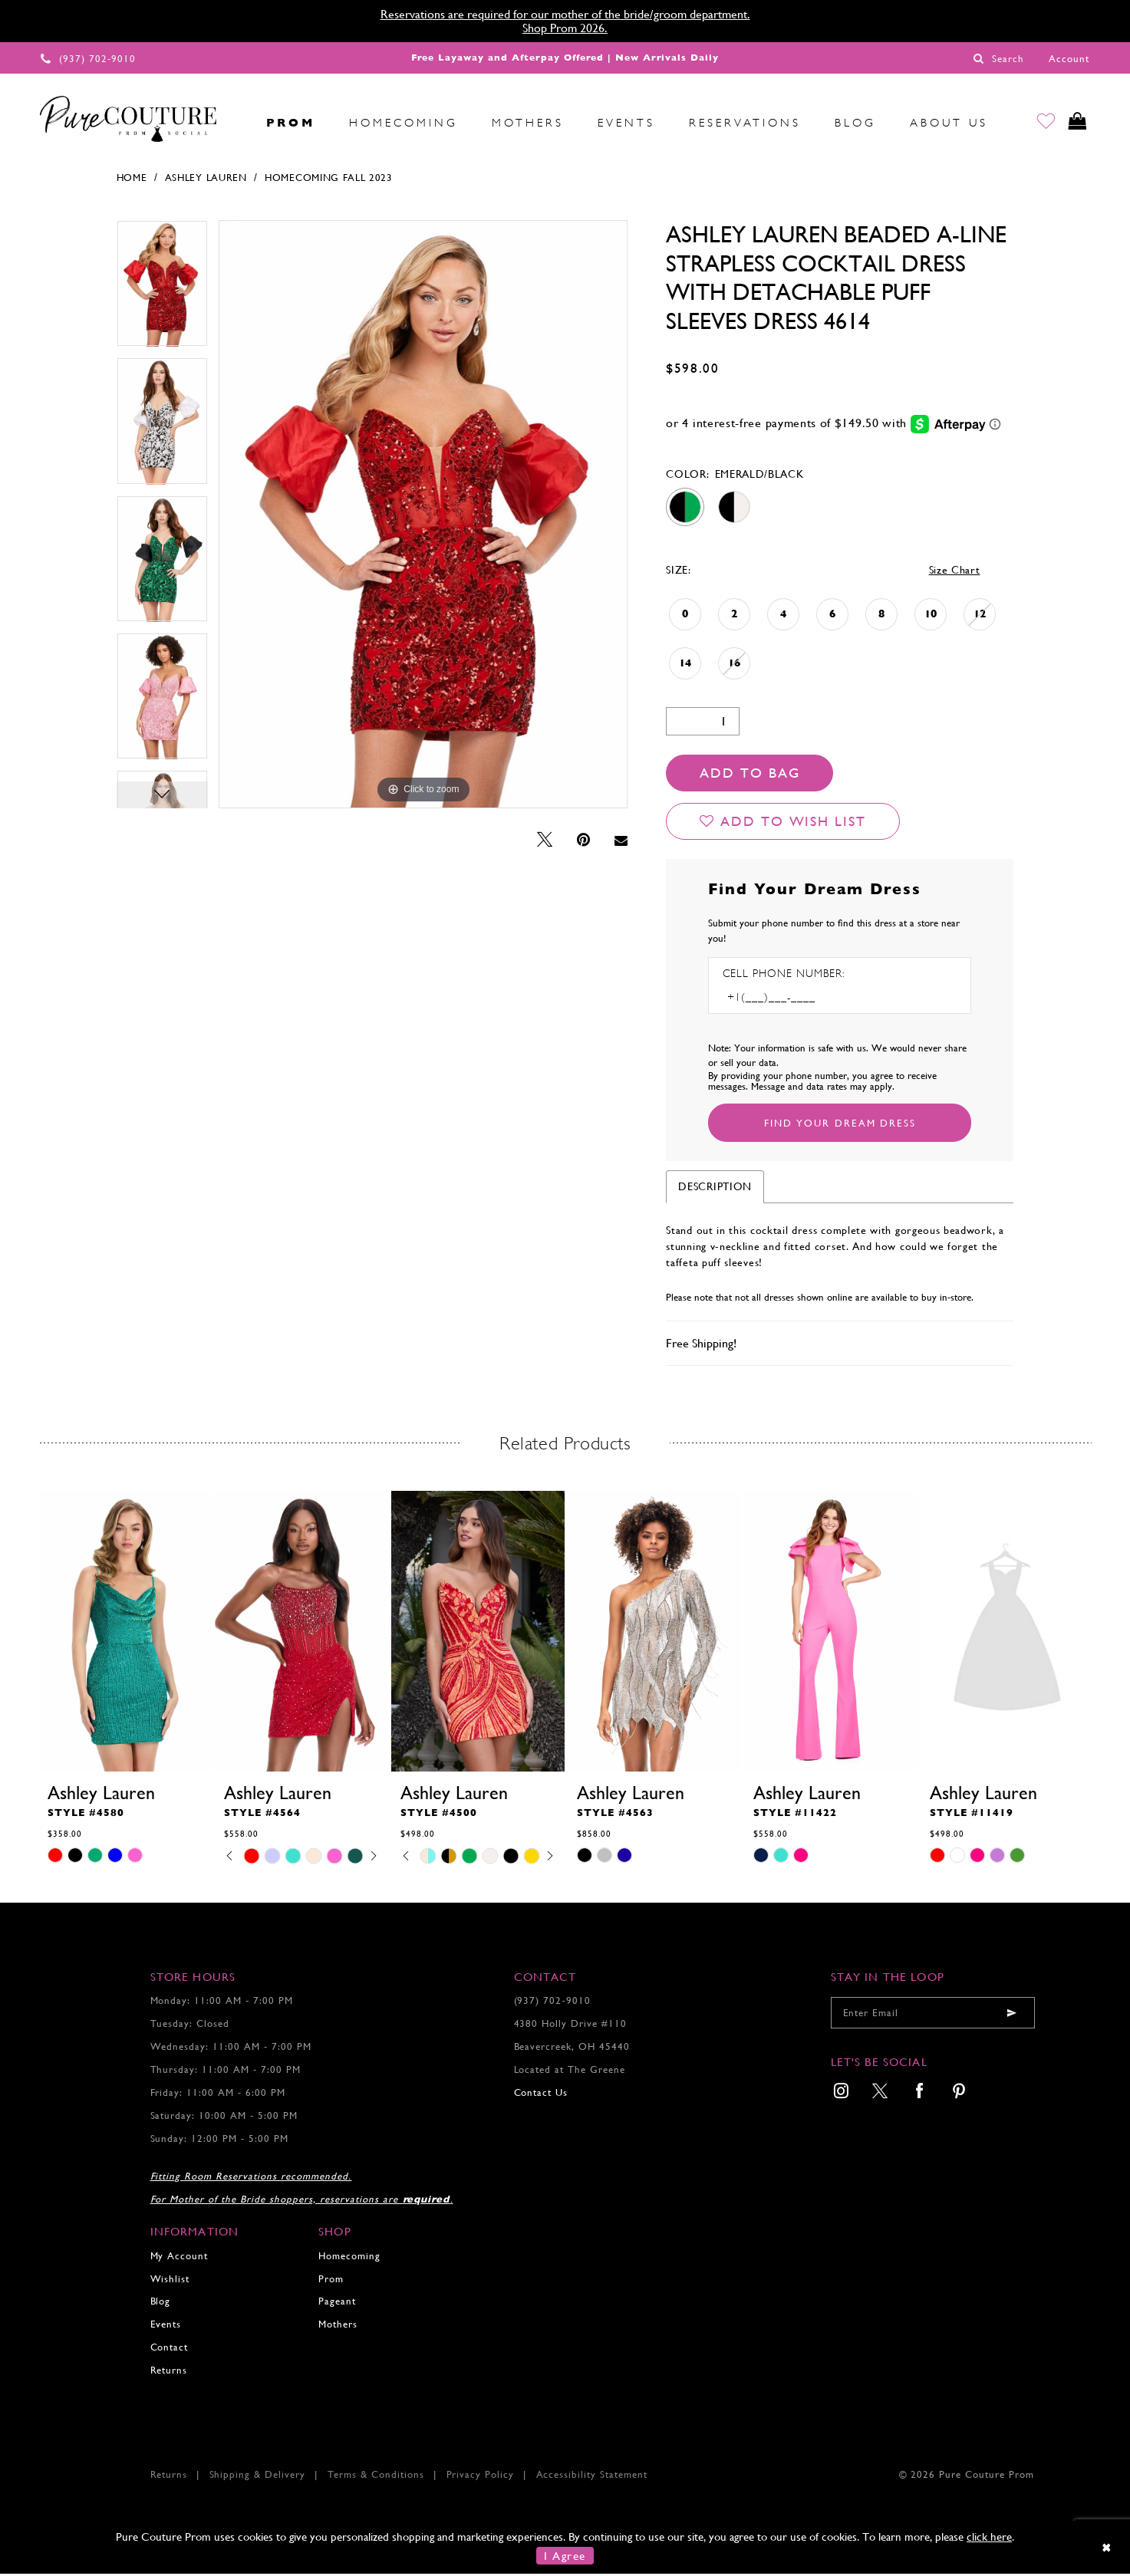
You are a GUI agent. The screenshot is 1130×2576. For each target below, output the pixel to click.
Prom (331, 2281)
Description (715, 1189)
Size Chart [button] (954, 572)
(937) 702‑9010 (552, 2002)
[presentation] (125, 1633)
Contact (169, 2349)
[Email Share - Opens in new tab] (621, 842)
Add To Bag (749, 775)
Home (132, 180)
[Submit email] (1012, 2015)
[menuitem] (232, 123)
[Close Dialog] (1107, 2549)
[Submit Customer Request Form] (839, 1125)
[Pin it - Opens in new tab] (583, 842)
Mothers (337, 2326)
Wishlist (170, 2281)
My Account (179, 2258)
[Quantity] (703, 723)
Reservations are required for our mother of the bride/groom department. (565, 14)
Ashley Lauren (206, 180)
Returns (169, 2372)
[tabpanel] (162, 291)
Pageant (337, 2303)
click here (989, 2538)
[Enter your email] (933, 2015)
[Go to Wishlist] (1039, 123)
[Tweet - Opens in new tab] (544, 842)
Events (166, 2326)
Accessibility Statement (592, 2476)
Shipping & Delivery (257, 2476)
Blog (160, 2303)
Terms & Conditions (376, 2476)
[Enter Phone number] (789, 999)
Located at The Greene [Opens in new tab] (570, 2072)
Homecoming (349, 2258)
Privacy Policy (480, 2476)
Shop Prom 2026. (565, 28)
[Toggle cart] (1075, 123)
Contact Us (541, 2095)
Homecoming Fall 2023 (329, 180)
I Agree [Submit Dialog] (565, 2557)
